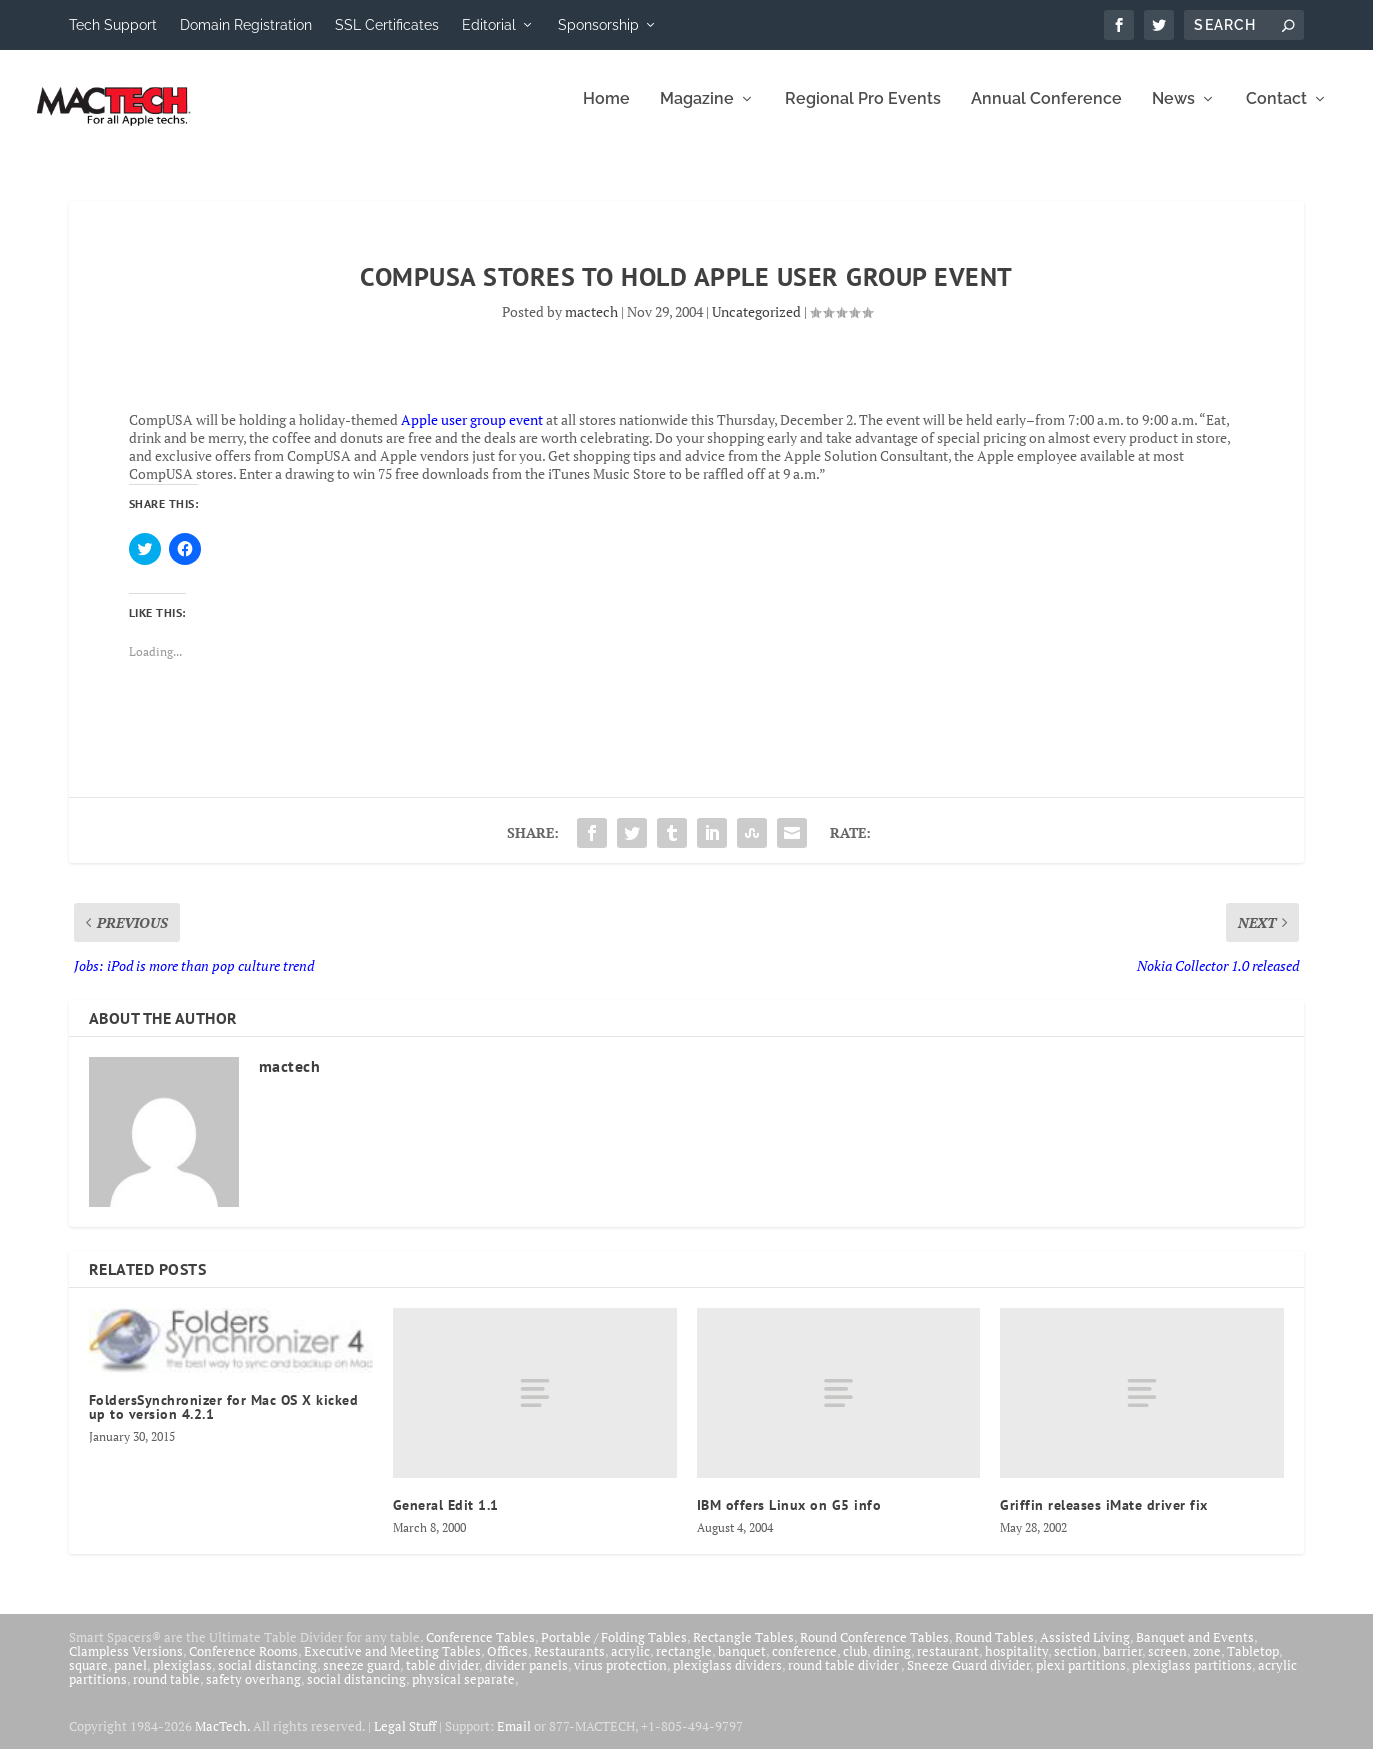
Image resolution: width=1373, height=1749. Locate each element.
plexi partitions (1081, 1678)
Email (514, 1739)
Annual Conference (1046, 112)
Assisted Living (1085, 1650)
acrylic (630, 1664)
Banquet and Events (1195, 1650)
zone (1207, 1664)
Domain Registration (246, 25)
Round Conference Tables (874, 1650)
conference (804, 1664)
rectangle (684, 1664)
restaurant (948, 1664)
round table (166, 1692)
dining (892, 1664)
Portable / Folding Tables (614, 1650)
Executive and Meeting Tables (392, 1664)
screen (1167, 1664)
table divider (442, 1678)
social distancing (267, 1678)
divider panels (526, 1678)
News (1173, 112)
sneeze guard (361, 1678)
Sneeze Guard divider (968, 1678)
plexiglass (182, 1678)
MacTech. (222, 1739)
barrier (1122, 1664)
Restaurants (569, 1664)
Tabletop (1253, 1664)
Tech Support (113, 25)
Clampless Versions (126, 1664)
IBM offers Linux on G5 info (789, 1518)
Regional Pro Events (863, 112)
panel (130, 1678)
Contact (1276, 112)
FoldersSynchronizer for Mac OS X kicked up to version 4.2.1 (224, 1420)
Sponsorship (598, 25)
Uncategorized (756, 324)
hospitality (1016, 1664)
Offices (507, 1664)
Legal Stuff (405, 1739)
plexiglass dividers (727, 1678)
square (88, 1678)
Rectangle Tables (743, 1650)
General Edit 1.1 (446, 1518)
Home (606, 112)
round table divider (844, 1678)
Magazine (697, 112)
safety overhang (253, 1692)
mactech (591, 324)
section (1075, 1664)
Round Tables (994, 1650)
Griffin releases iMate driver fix (1104, 1518)
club (855, 1664)
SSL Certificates (387, 25)
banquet (742, 1664)
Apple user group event (472, 432)
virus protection (620, 1678)
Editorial (489, 25)
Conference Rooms (243, 1664)
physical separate (463, 1692)
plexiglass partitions (1192, 1678)
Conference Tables (480, 1650)
